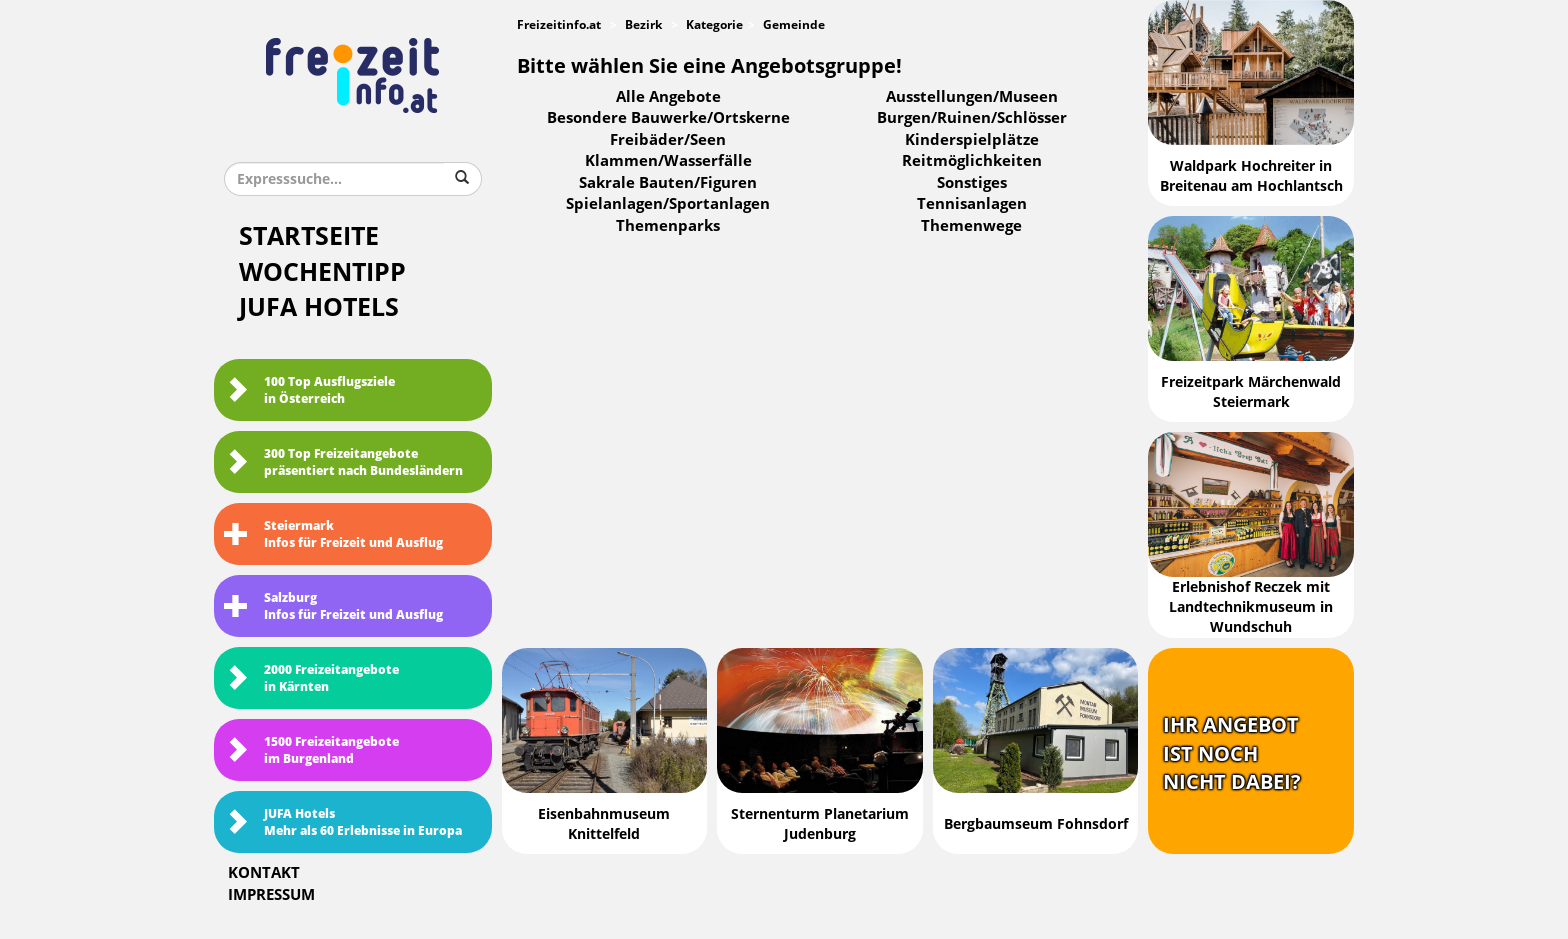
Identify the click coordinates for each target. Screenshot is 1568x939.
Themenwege (971, 226)
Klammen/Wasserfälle (668, 161)
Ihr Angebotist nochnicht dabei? (1232, 753)
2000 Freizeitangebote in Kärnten (311, 678)
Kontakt (264, 873)
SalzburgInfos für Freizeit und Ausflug (333, 606)
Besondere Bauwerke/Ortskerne (668, 118)
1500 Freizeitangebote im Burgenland (311, 750)
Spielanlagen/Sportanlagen (668, 204)
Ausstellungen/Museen (972, 97)
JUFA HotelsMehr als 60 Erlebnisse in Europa (343, 822)
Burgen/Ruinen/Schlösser (972, 118)
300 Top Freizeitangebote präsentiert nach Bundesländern (343, 462)
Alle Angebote (668, 97)
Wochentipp (322, 272)
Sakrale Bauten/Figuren (668, 183)
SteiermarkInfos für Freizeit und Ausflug (333, 534)
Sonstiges (972, 183)
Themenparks (668, 226)
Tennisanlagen (972, 204)
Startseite (309, 236)
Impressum (271, 895)
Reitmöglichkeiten (972, 161)
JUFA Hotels (319, 307)
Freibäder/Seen (668, 140)
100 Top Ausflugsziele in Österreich (309, 390)
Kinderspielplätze (972, 140)
